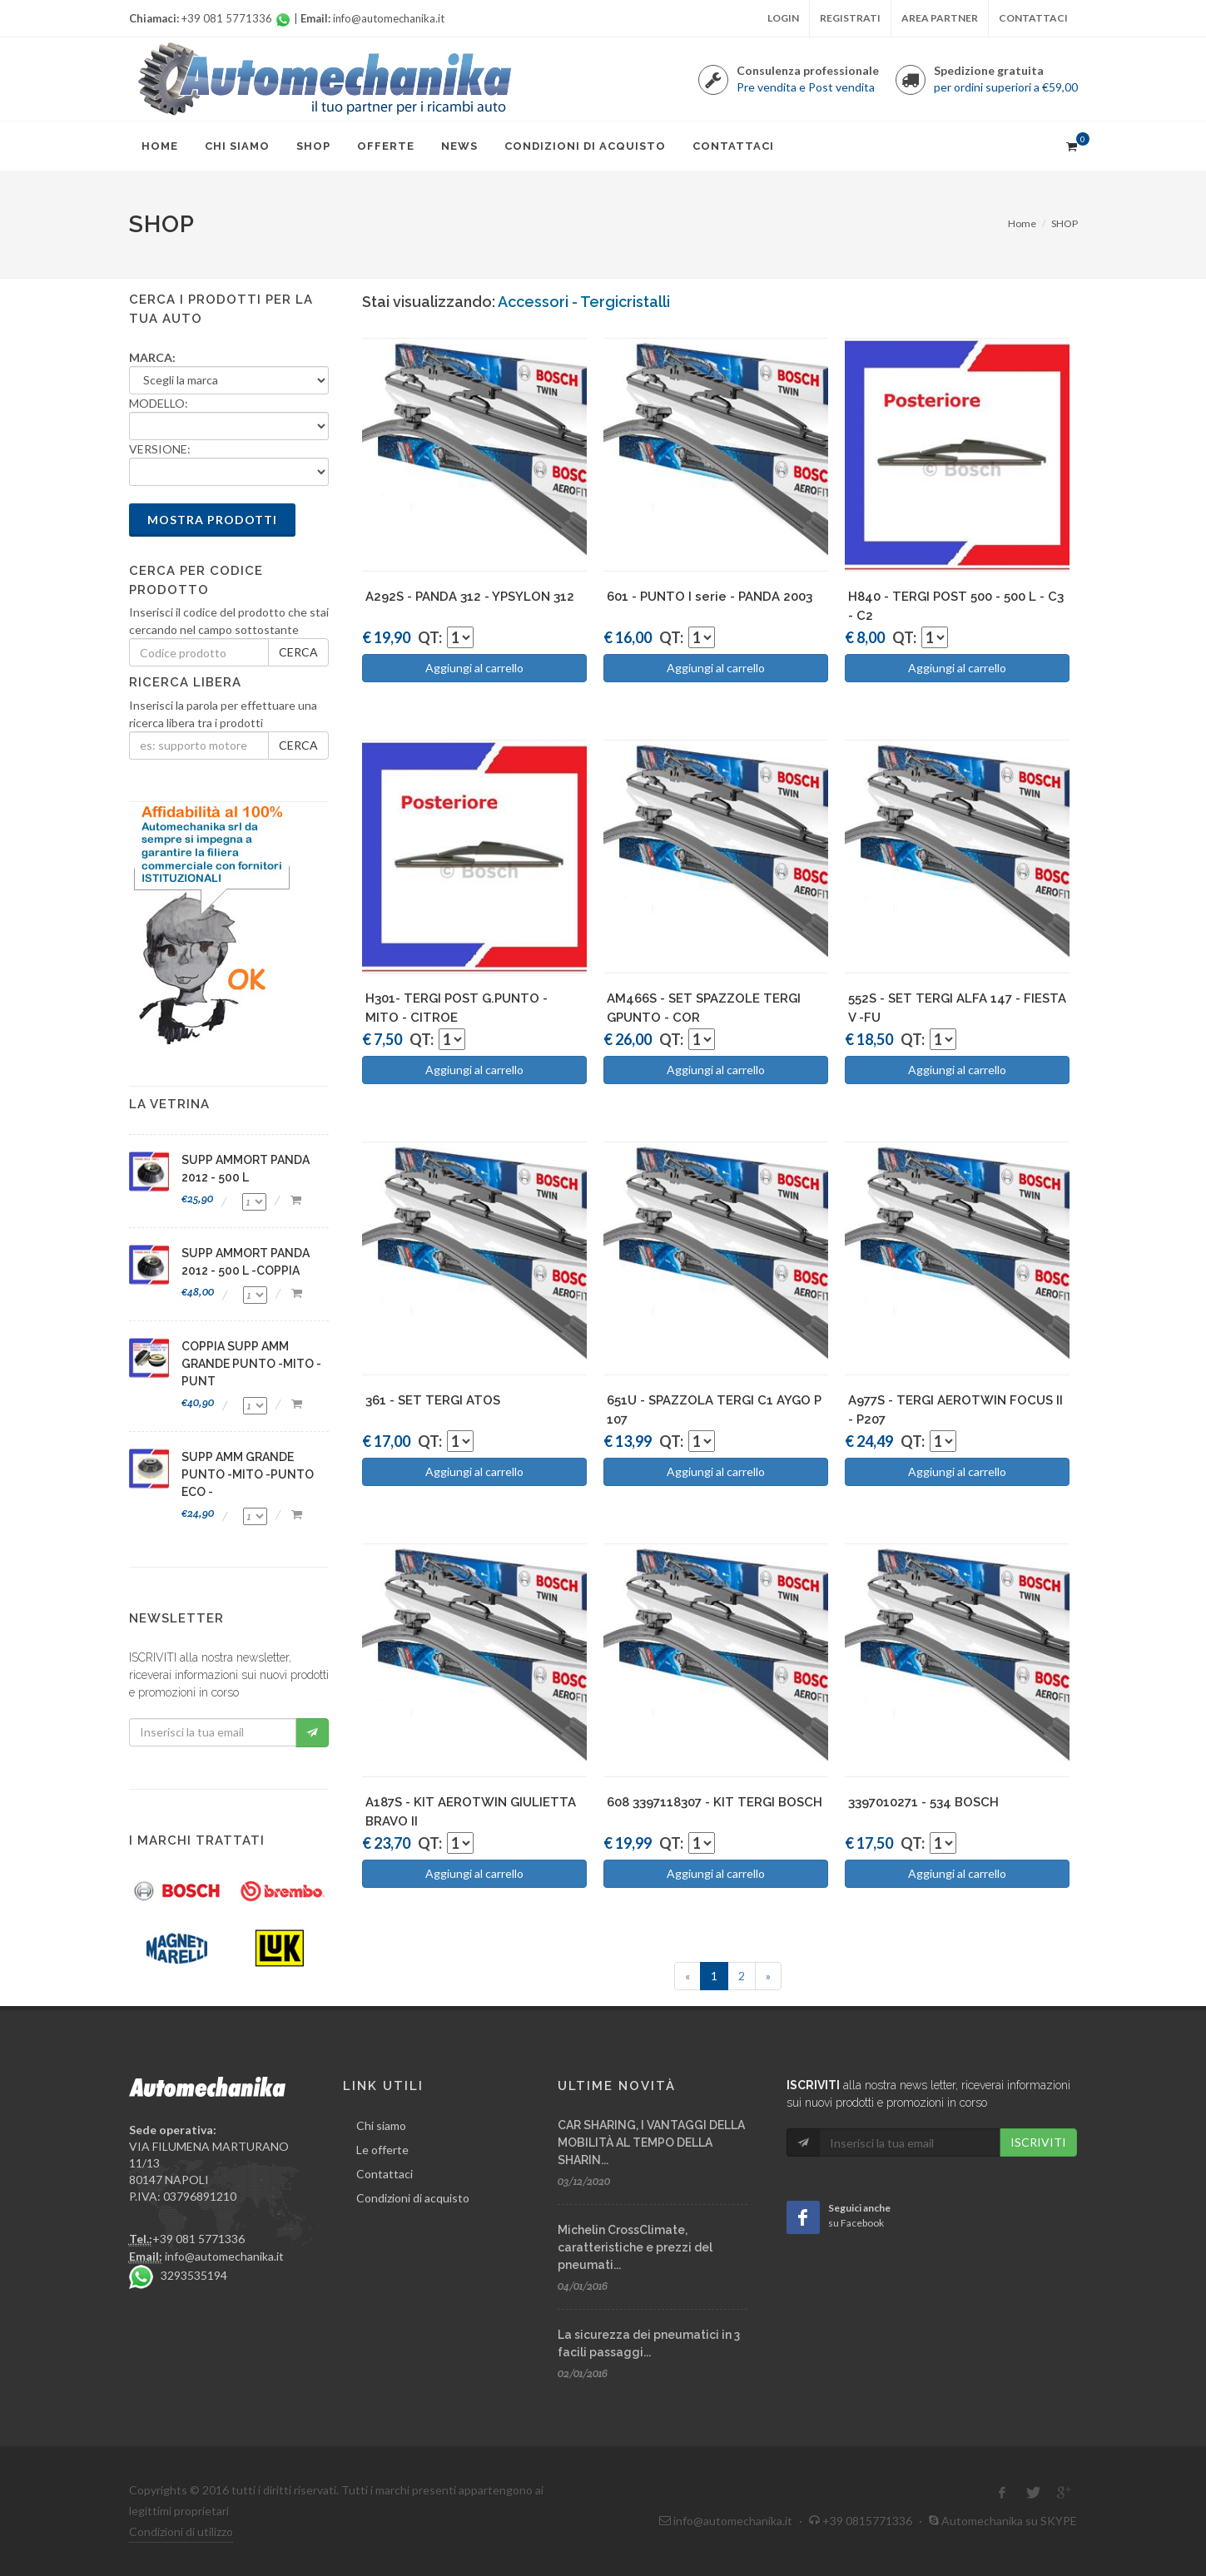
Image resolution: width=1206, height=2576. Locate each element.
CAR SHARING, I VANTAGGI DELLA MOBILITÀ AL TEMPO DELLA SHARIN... (651, 2142)
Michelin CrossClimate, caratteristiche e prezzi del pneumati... (635, 2247)
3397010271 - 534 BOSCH (923, 1802)
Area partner (939, 18)
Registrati (850, 18)
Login (783, 18)
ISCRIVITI (1038, 2142)
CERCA (298, 652)
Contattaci (1033, 18)
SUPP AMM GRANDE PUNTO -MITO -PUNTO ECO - (247, 1474)
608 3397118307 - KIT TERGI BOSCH (714, 1802)
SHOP (1064, 223)
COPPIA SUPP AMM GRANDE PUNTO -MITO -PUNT (251, 1364)
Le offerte (382, 2150)
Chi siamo (381, 2125)
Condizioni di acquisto (412, 2198)
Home (1022, 223)
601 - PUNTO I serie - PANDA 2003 (709, 596)
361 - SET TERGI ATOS (432, 1400)
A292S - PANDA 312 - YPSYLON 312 (469, 596)
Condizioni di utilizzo (181, 2531)
